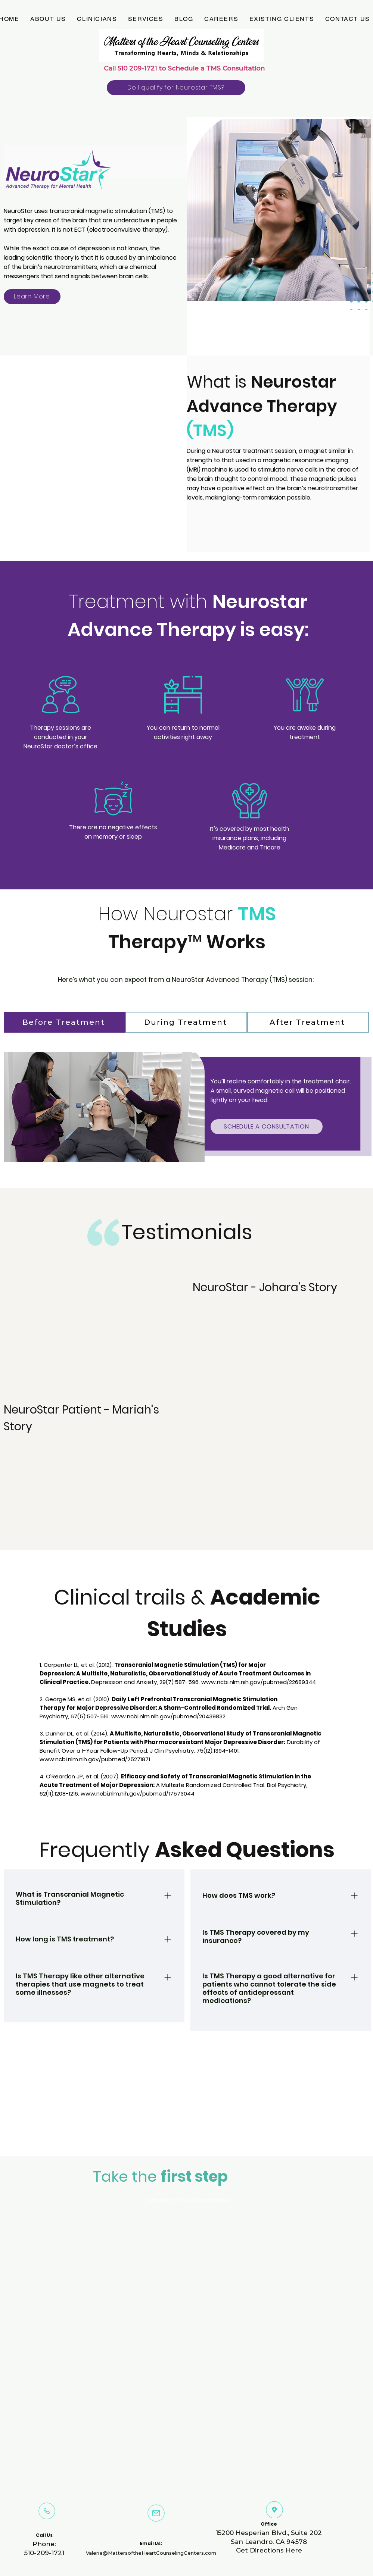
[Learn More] (32, 296)
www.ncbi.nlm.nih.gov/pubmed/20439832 (168, 1716)
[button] (48, 19)
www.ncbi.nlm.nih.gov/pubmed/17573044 (138, 1793)
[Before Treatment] (64, 1022)
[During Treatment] (186, 1022)
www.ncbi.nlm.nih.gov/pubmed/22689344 (258, 1682)
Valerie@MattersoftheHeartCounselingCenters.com (151, 2553)
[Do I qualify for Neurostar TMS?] (176, 87)
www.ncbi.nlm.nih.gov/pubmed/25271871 (95, 1759)
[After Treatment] (308, 1022)
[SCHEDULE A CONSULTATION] (267, 1126)
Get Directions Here (269, 2550)
